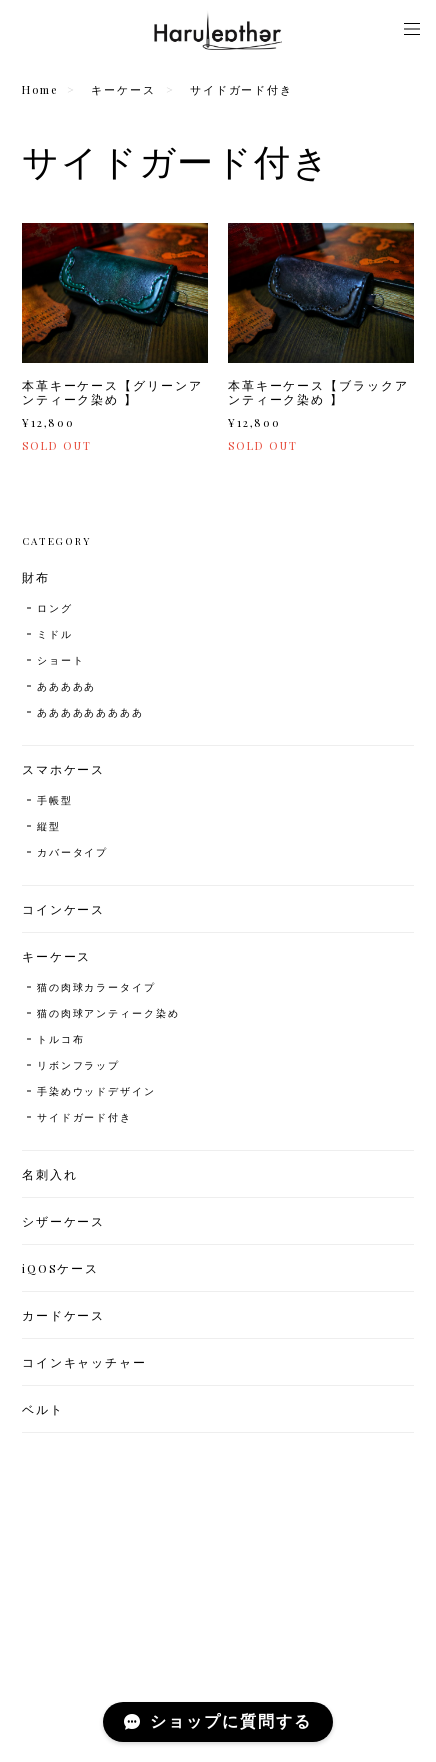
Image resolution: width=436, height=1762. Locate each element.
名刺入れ (50, 1174)
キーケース (123, 89)
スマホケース (64, 769)
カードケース (64, 1315)
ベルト (43, 1409)
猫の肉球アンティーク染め (108, 1013)
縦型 (49, 826)
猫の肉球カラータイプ (96, 987)
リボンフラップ (78, 1065)
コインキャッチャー (84, 1362)
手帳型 (55, 800)
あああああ (67, 686)
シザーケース (64, 1221)
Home (40, 89)
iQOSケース (60, 1268)
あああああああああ (90, 712)
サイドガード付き (84, 1117)
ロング (55, 608)
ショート (61, 660)
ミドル (55, 634)
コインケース (64, 909)
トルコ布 (61, 1039)
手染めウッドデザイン (96, 1091)
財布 (36, 577)
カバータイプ (73, 852)
